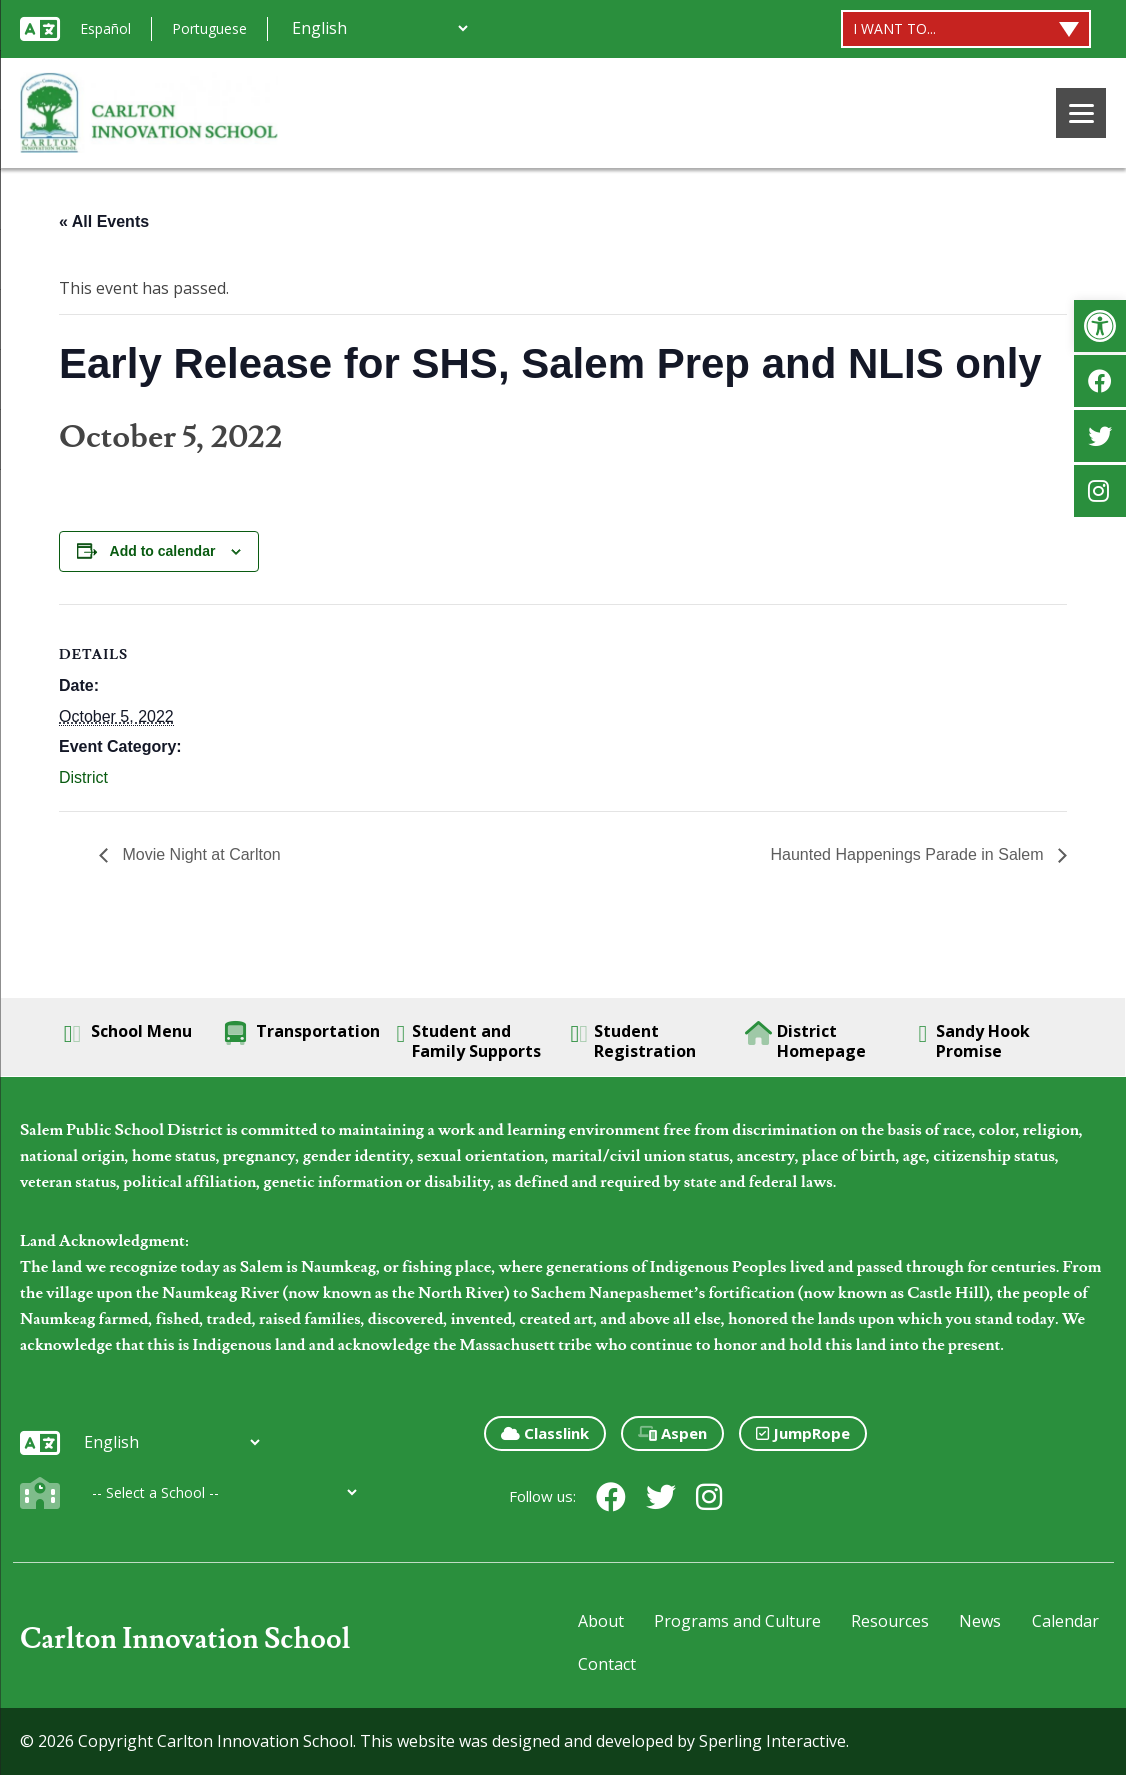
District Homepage (805, 1041)
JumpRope (803, 1433)
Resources (890, 1621)
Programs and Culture (737, 1621)
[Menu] (1081, 113)
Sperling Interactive (772, 1741)
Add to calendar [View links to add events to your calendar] (163, 551)
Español (105, 28)
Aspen (672, 1433)
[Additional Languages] (379, 28)
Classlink (545, 1433)
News (980, 1621)
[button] (1100, 326)
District (83, 777)
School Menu (128, 1033)
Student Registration (634, 1041)
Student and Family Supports (469, 1041)
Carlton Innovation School (185, 1639)
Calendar (1065, 1621)
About (601, 1621)
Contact (607, 1664)
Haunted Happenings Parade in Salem (909, 854)
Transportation (302, 1033)
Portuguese (209, 28)
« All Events (104, 221)
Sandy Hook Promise (975, 1041)
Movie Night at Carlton (199, 854)
